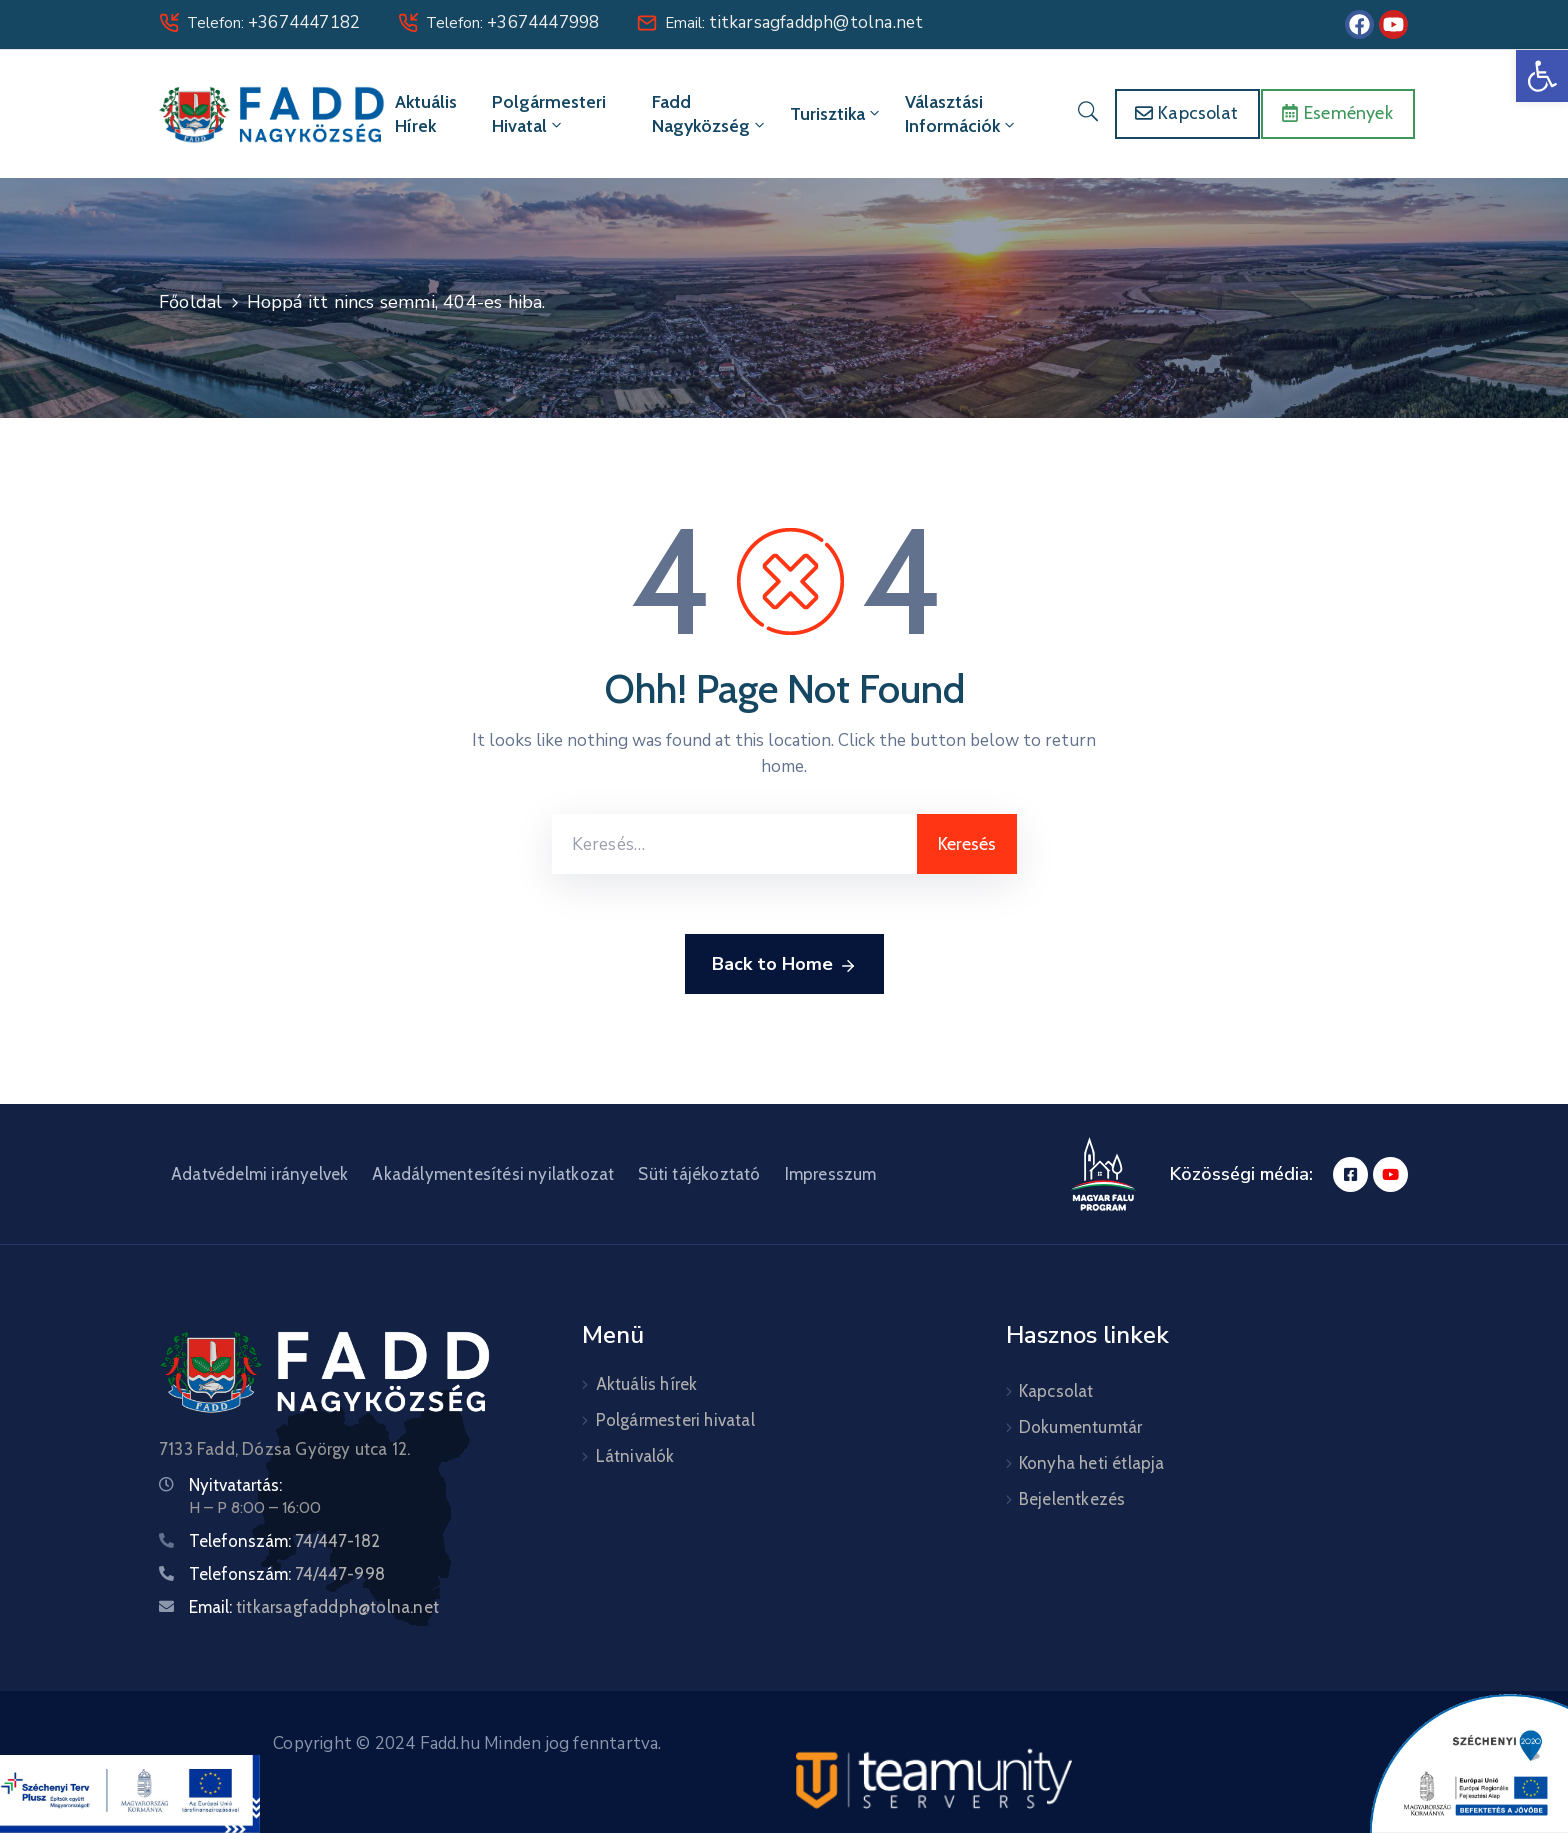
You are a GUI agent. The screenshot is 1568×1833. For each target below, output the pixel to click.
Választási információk (961, 114)
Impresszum (831, 1174)
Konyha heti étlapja (1092, 1463)
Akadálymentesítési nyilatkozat (493, 1174)
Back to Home (784, 965)
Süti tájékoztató (699, 1174)
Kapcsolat (1056, 1391)
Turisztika (836, 114)
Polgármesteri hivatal (549, 114)
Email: (794, 23)
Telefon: (273, 23)
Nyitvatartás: (235, 1485)
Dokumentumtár (1081, 1427)
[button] (1542, 76)
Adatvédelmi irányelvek (259, 1174)
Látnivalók (635, 1456)
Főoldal (190, 302)
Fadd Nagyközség (710, 114)
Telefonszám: (284, 1541)
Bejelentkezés (1072, 1499)
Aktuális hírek (426, 114)
